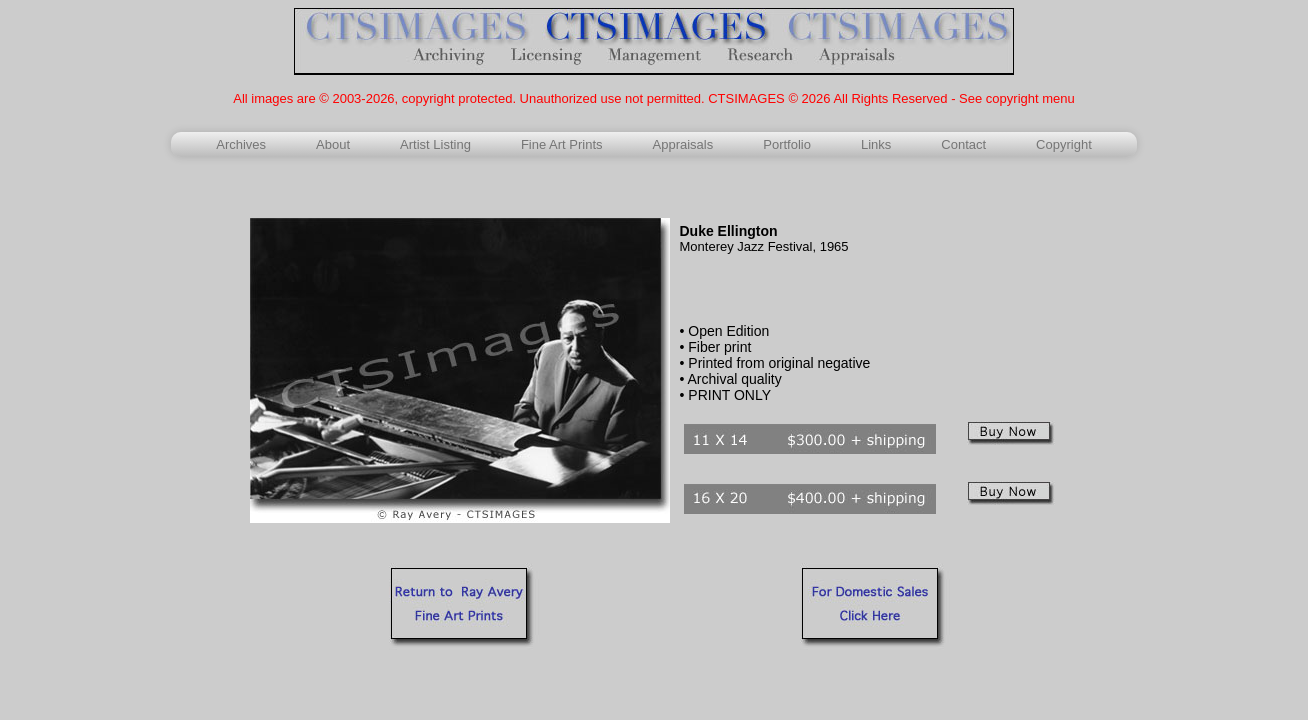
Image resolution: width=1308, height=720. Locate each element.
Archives (241, 144)
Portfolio (787, 144)
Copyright (1064, 144)
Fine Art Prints (562, 144)
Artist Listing (435, 144)
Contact (963, 144)
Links (876, 144)
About (333, 144)
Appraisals (683, 144)
